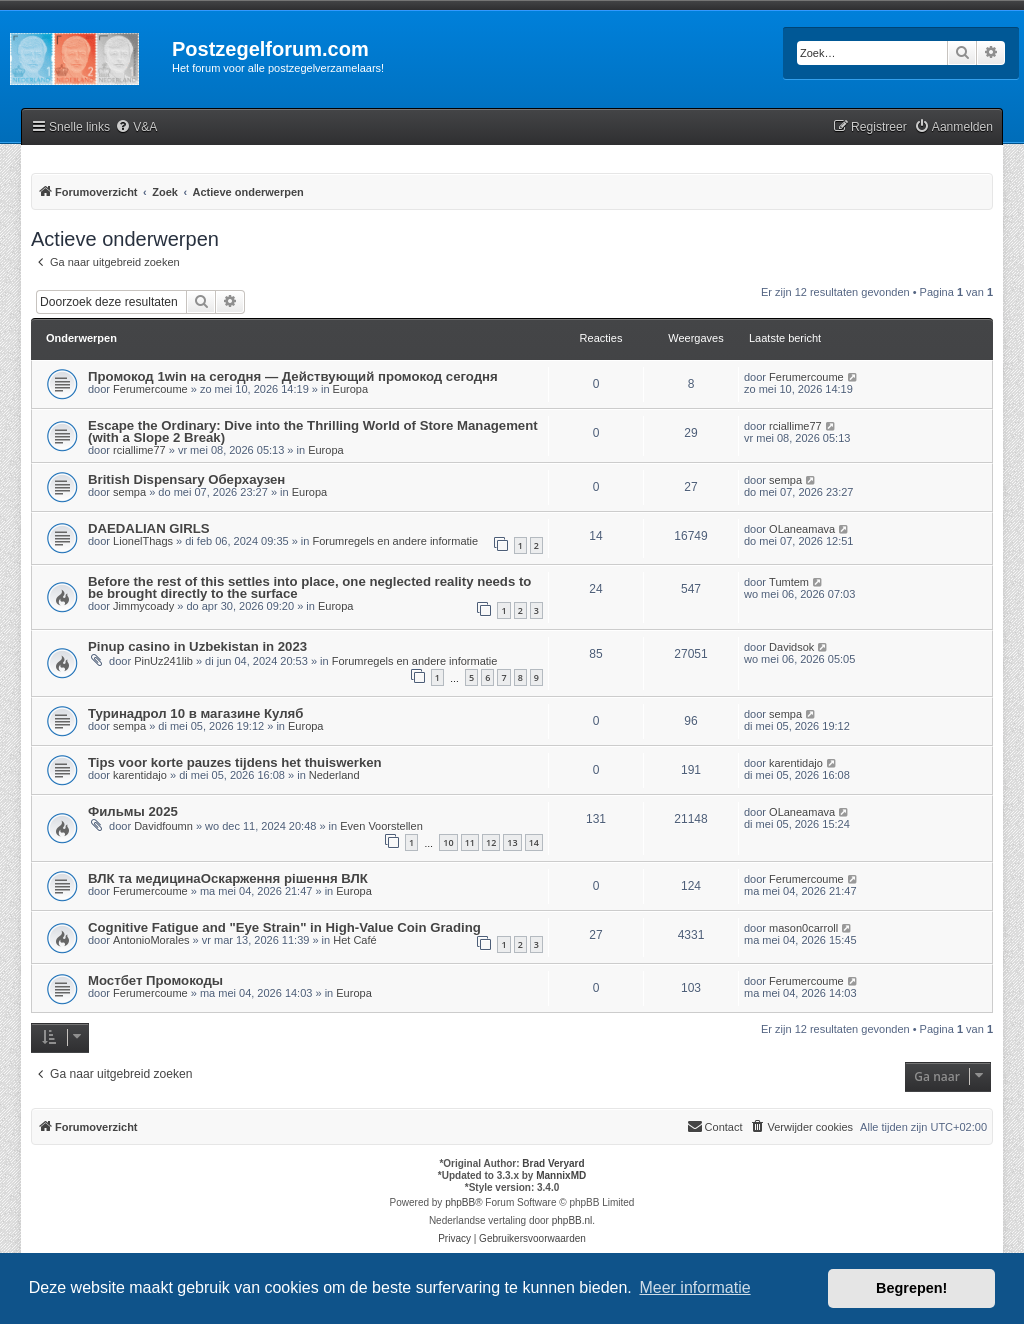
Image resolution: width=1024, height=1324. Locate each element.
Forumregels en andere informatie (395, 541)
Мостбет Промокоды (155, 980)
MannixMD (561, 1175)
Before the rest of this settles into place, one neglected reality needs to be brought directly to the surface (309, 587)
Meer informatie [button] (694, 1287)
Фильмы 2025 (133, 811)
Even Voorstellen (381, 826)
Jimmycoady (143, 606)
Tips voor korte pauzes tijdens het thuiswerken (235, 762)
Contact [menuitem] (715, 1126)
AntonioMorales (151, 940)
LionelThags (143, 541)
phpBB (460, 1202)
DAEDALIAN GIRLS (149, 528)
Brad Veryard (553, 1163)
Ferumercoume (150, 389)
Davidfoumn (163, 826)
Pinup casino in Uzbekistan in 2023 (197, 646)
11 (470, 842)
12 (491, 842)
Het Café (354, 940)
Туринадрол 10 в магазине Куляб (195, 713)
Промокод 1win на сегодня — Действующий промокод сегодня (293, 376)
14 (534, 842)
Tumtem (789, 582)
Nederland (334, 775)
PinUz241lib (163, 661)
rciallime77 (139, 450)
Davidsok (791, 647)
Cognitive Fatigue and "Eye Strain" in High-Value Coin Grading (284, 927)
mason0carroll (803, 928)
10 (448, 842)
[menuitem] (136, 127)
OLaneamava (802, 529)
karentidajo (140, 775)
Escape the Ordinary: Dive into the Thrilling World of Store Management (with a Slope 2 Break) (313, 431)
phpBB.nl (572, 1220)
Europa (350, 389)
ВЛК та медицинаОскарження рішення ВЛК (228, 878)
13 (512, 842)
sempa (129, 492)
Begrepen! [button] (911, 1288)
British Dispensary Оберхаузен (186, 479)
